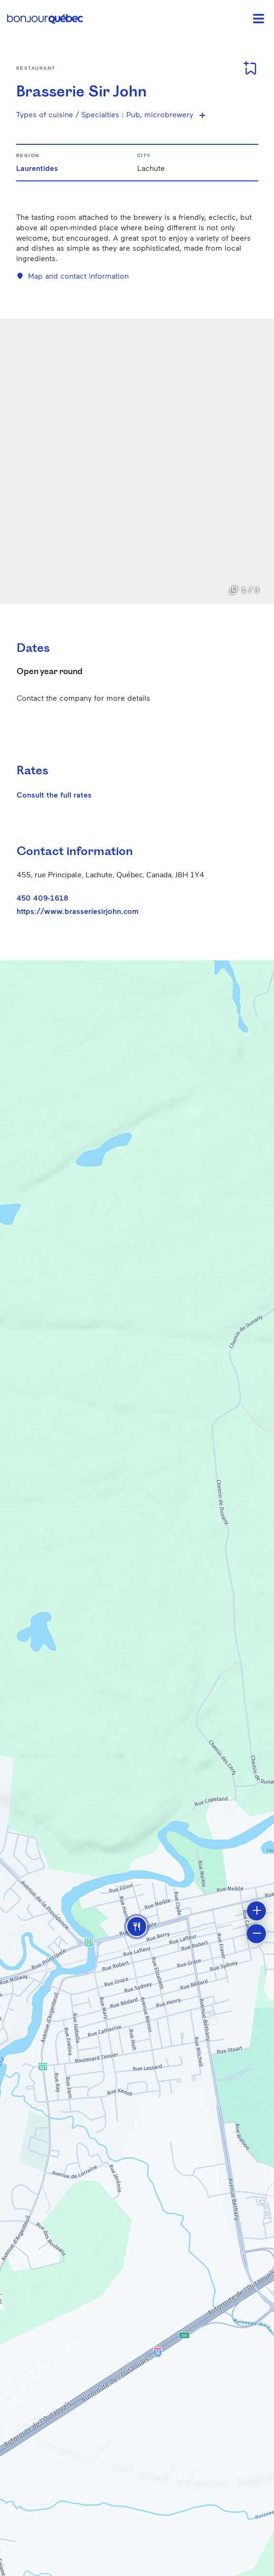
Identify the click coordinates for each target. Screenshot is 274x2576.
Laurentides (37, 167)
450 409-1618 (42, 897)
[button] (136, 1926)
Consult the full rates (54, 794)
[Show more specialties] (202, 115)
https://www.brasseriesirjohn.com (78, 911)
